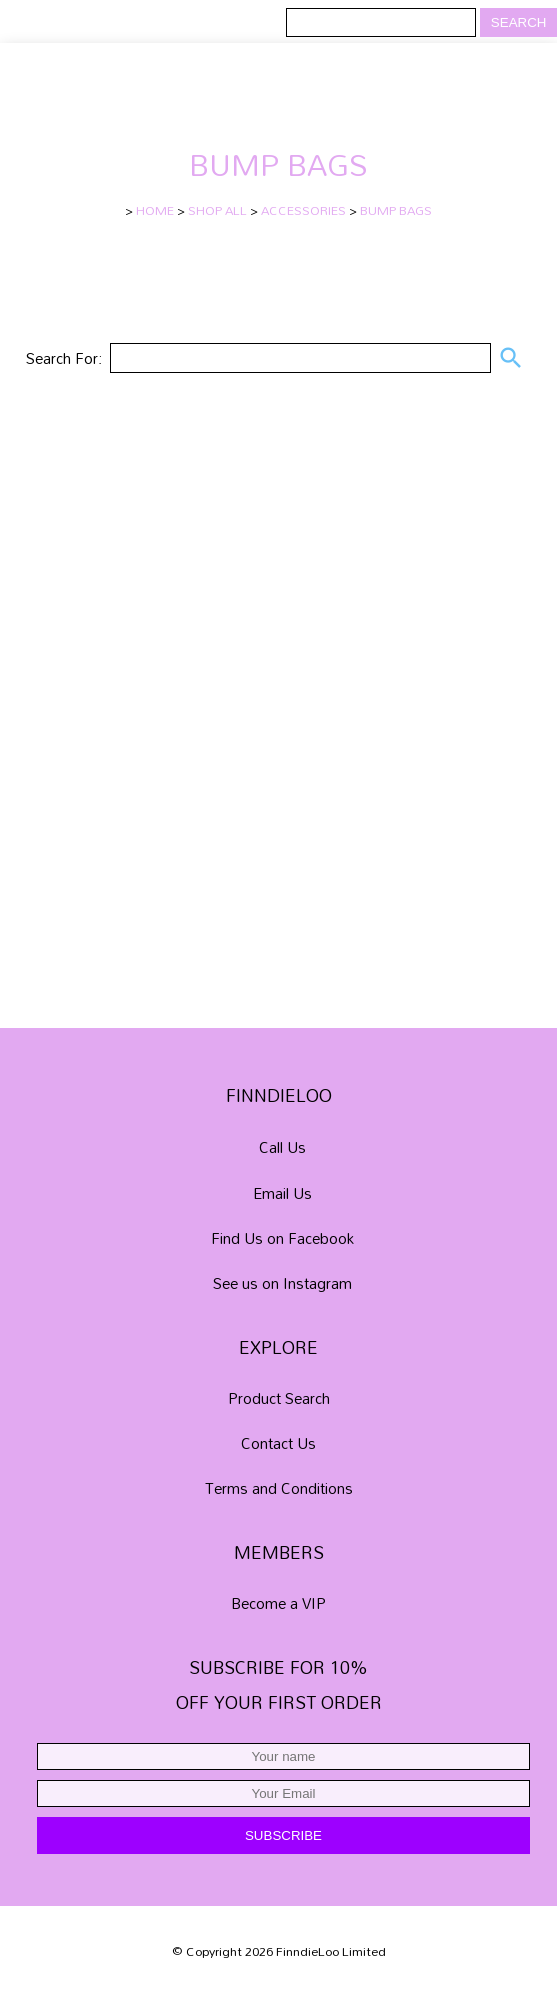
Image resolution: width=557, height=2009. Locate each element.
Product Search (279, 1398)
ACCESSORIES (303, 210)
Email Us (282, 1193)
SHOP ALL (217, 210)
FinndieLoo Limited (331, 1951)
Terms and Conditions (279, 1488)
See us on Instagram (282, 1283)
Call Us (282, 1148)
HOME (155, 210)
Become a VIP (278, 1603)
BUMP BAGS (396, 210)
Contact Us (278, 1443)
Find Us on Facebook (282, 1238)
